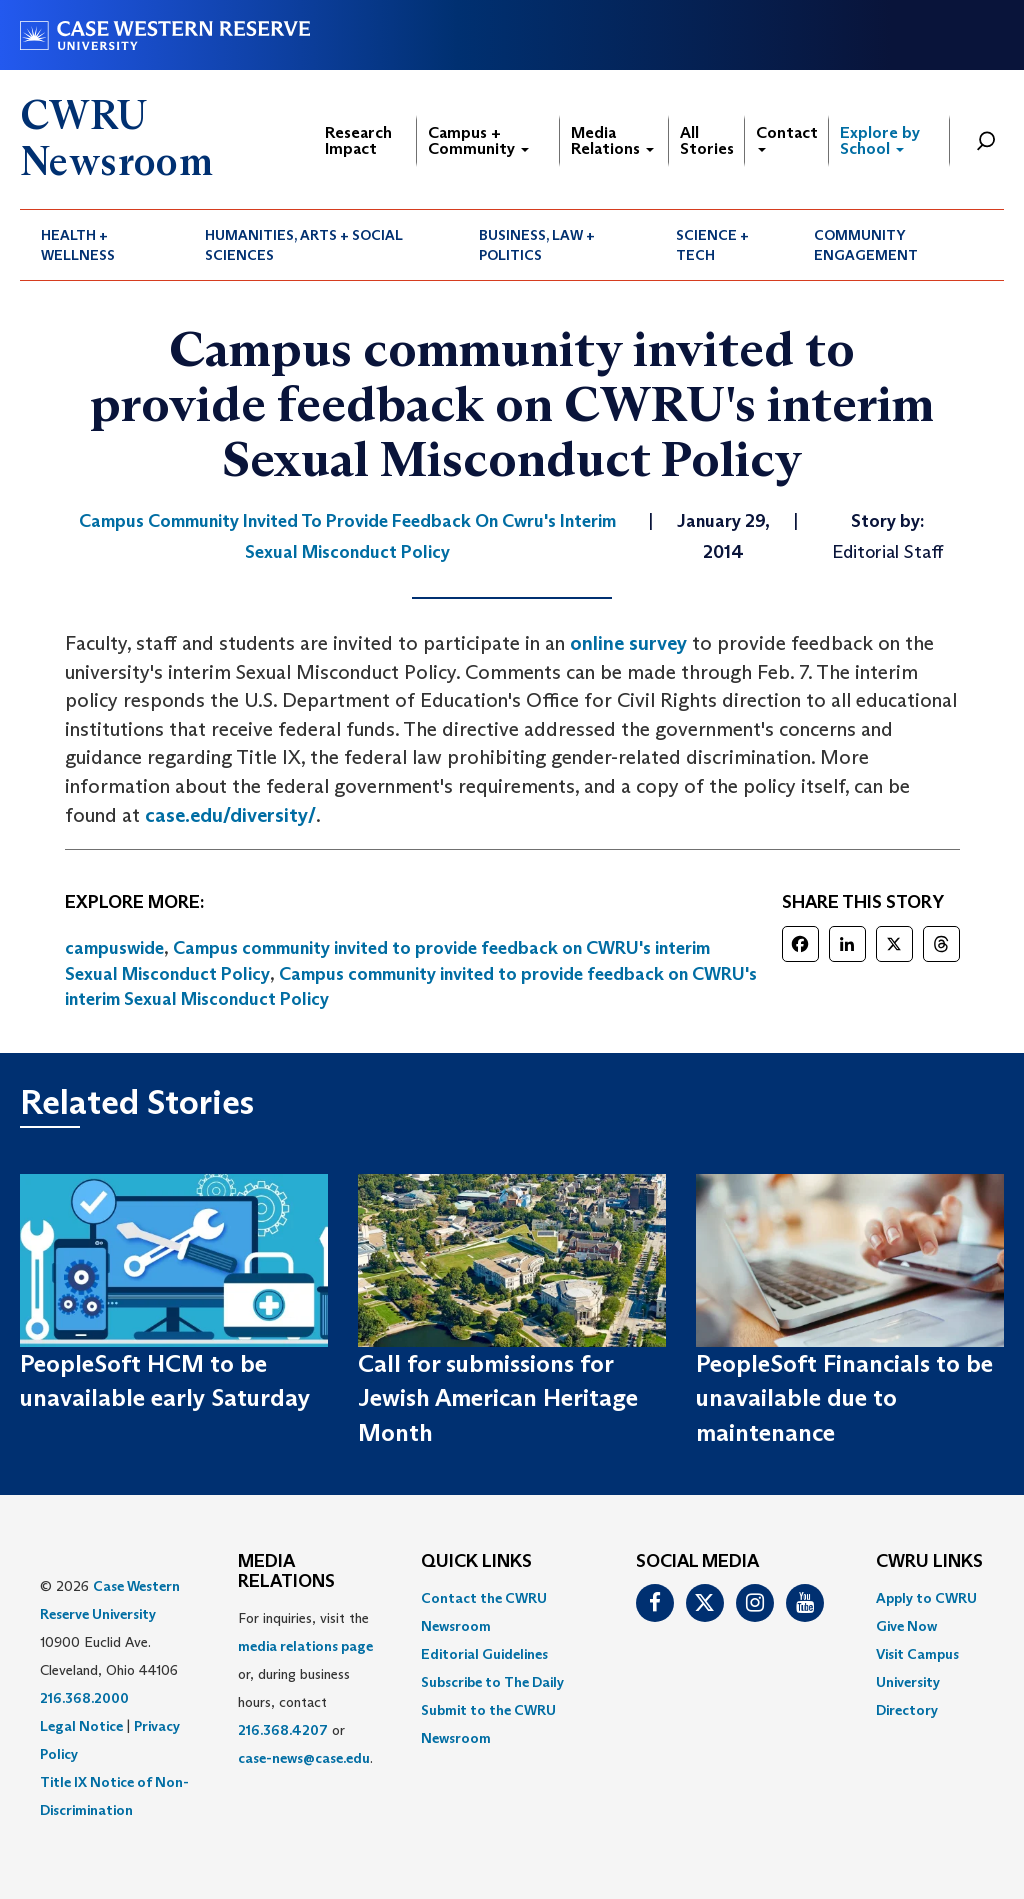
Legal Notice (81, 1726)
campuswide (114, 948)
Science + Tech (712, 245)
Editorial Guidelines (484, 1654)
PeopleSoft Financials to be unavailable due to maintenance (844, 1398)
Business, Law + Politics (537, 245)
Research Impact (358, 140)
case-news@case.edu (304, 1758)
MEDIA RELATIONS (286, 1572)
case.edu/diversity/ (230, 815)
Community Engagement (866, 245)
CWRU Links (929, 1562)
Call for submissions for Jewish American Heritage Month (498, 1398)
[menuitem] (102, 245)
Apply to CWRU (926, 1598)
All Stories (707, 140)
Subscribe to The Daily (492, 1682)
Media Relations (612, 140)
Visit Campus (917, 1654)
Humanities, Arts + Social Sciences (304, 245)
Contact (787, 137)
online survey (628, 643)
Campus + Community (478, 140)
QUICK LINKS (476, 1562)
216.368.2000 (84, 1698)
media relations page (305, 1646)
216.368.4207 (283, 1730)
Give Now (906, 1626)
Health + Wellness (78, 245)
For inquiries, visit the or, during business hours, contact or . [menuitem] (305, 1688)
